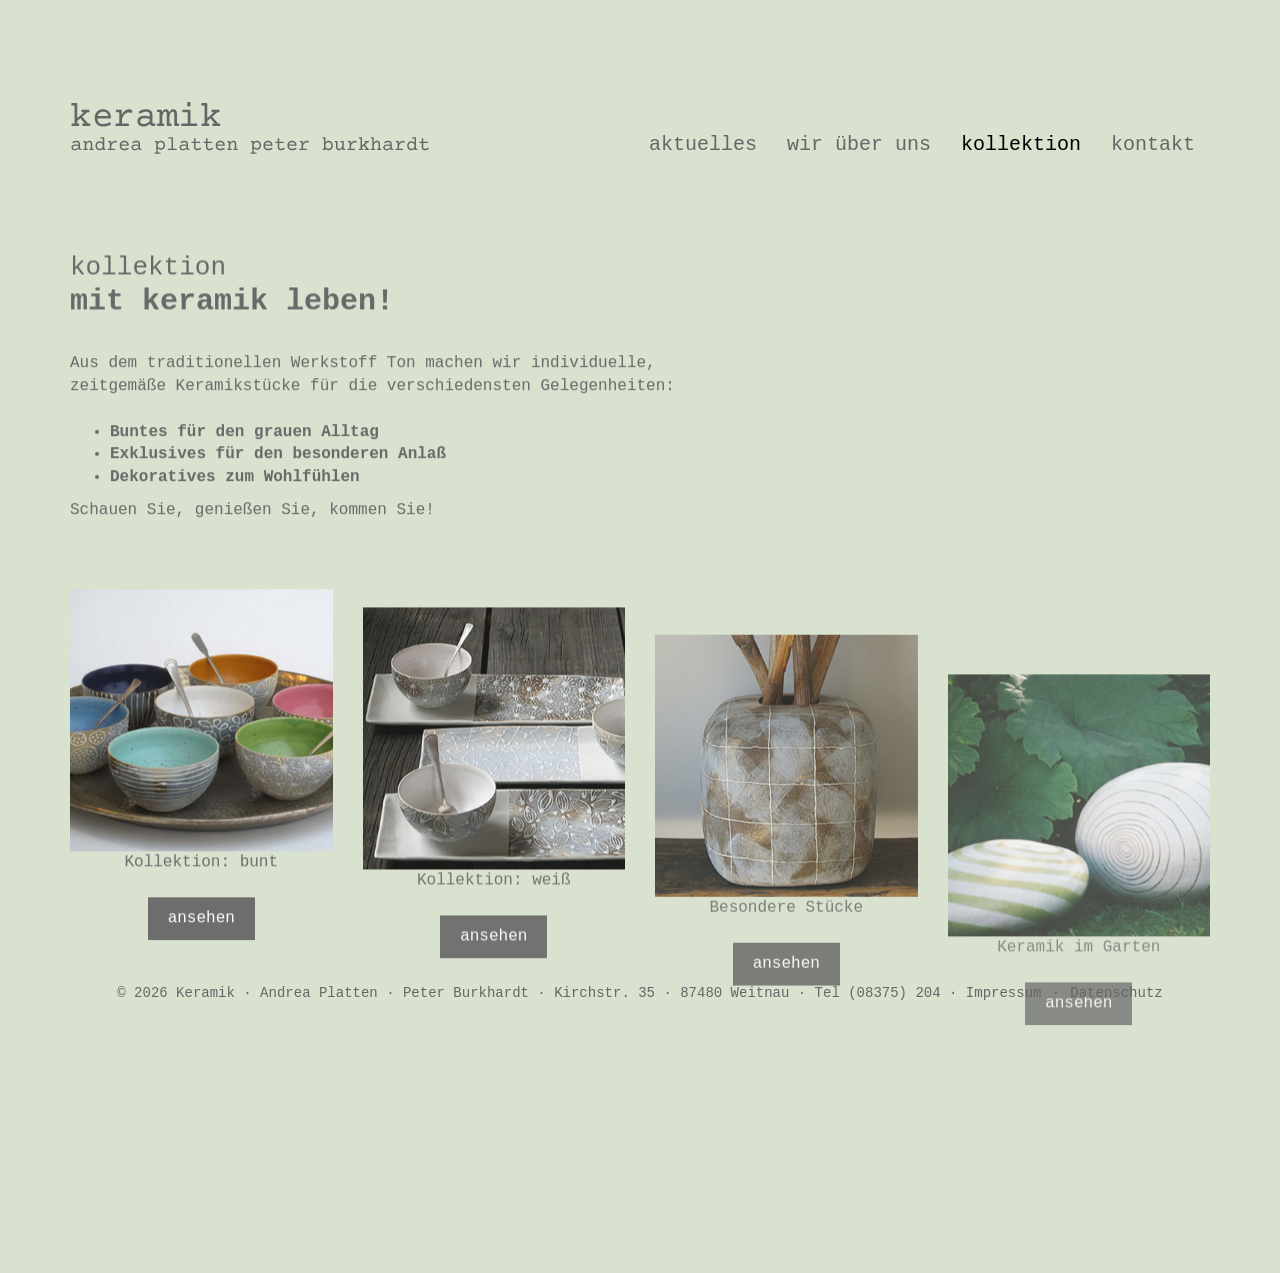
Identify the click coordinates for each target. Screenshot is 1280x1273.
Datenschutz (1116, 993)
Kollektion (1021, 144)
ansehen (201, 949)
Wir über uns (859, 144)
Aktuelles (703, 144)
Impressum (1004, 993)
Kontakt (1153, 144)
